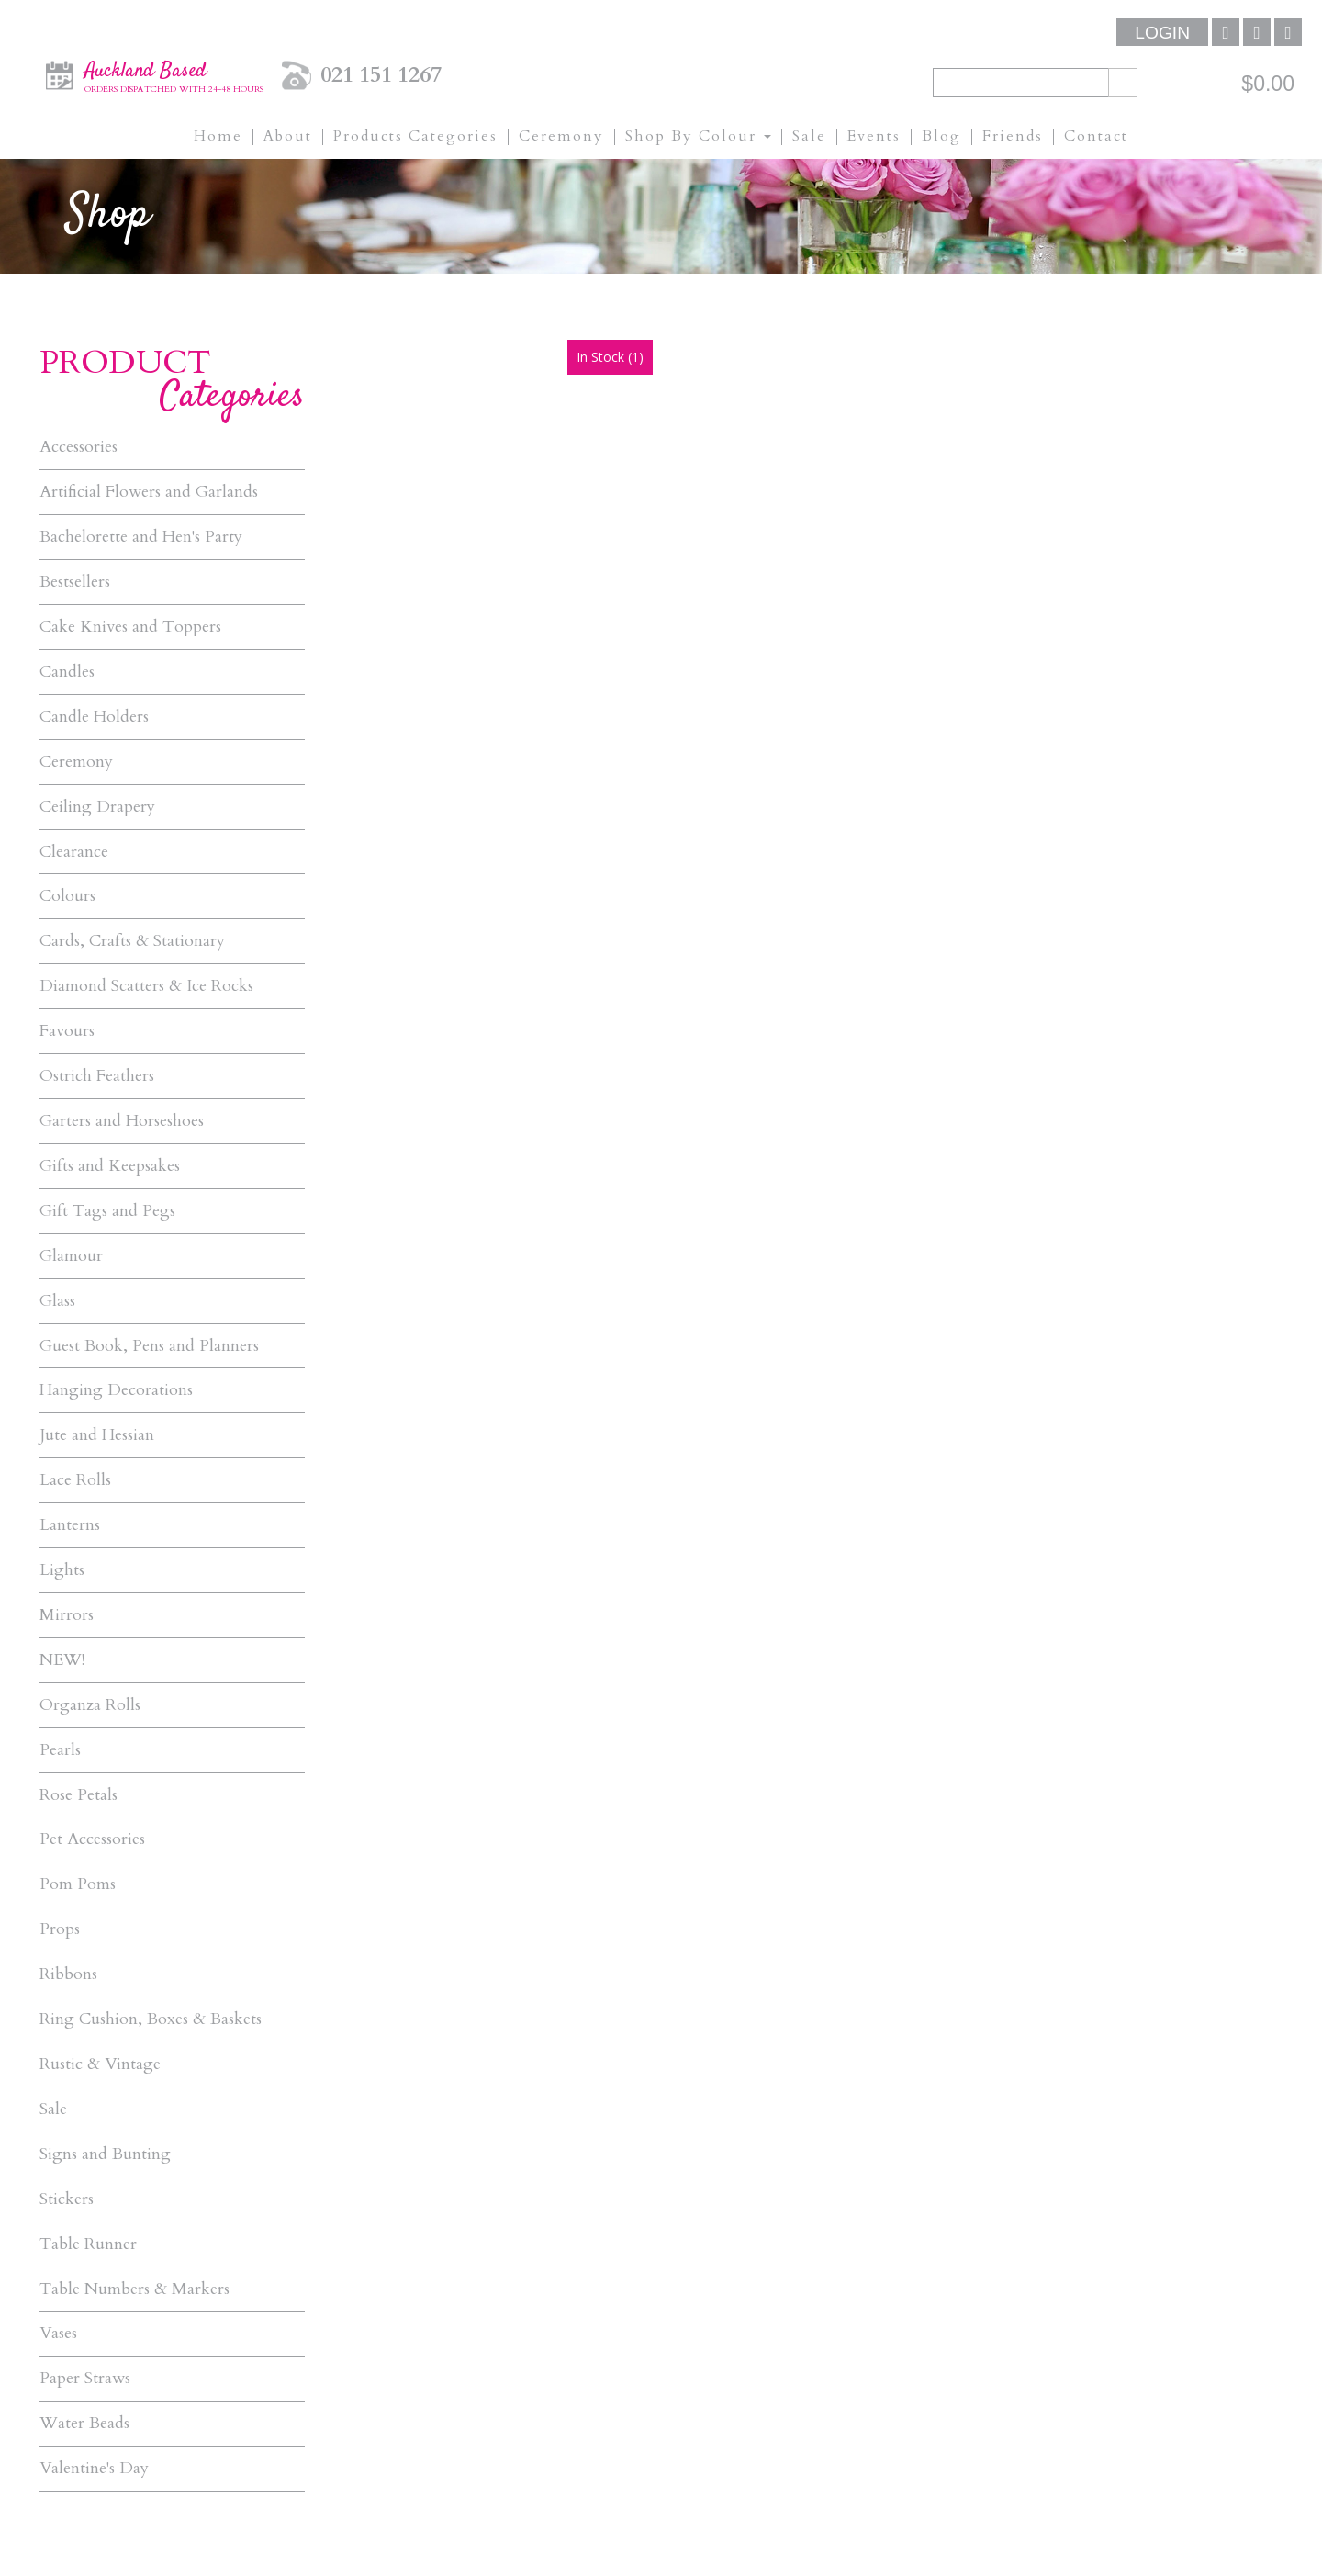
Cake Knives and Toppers (130, 627)
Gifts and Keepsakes (109, 1167)
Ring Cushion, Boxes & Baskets (150, 2022)
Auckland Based (173, 74)
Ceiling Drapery (97, 807)
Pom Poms (77, 1887)
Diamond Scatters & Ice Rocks (146, 987)
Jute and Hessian (96, 1437)
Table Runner (88, 2247)
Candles (67, 672)
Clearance (73, 852)
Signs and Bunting (105, 2157)
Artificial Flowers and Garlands (148, 492)
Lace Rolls (75, 1482)
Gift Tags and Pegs (107, 1212)
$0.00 (1267, 84)
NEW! (61, 1662)
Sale (53, 2112)
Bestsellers (74, 582)
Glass (57, 1302)
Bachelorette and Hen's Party (140, 537)
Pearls (60, 1752)
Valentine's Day (94, 2472)
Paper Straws (84, 2382)
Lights (61, 1572)
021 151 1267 (381, 75)
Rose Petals (78, 1797)
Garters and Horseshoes (121, 1122)
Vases (58, 2337)
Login (1162, 32)
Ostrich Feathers (96, 1077)
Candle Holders (94, 717)
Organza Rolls (89, 1707)
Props (59, 1932)
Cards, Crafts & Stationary (132, 942)
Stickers (66, 2202)
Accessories (78, 447)
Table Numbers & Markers (134, 2292)
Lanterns (69, 1527)
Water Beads (84, 2427)
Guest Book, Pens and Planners (149, 1347)
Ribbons (68, 1977)
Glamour (71, 1257)
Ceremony (76, 762)
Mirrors (66, 1617)
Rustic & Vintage (100, 2067)
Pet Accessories (92, 1842)
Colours (67, 897)
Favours (67, 1032)
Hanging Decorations (116, 1392)
